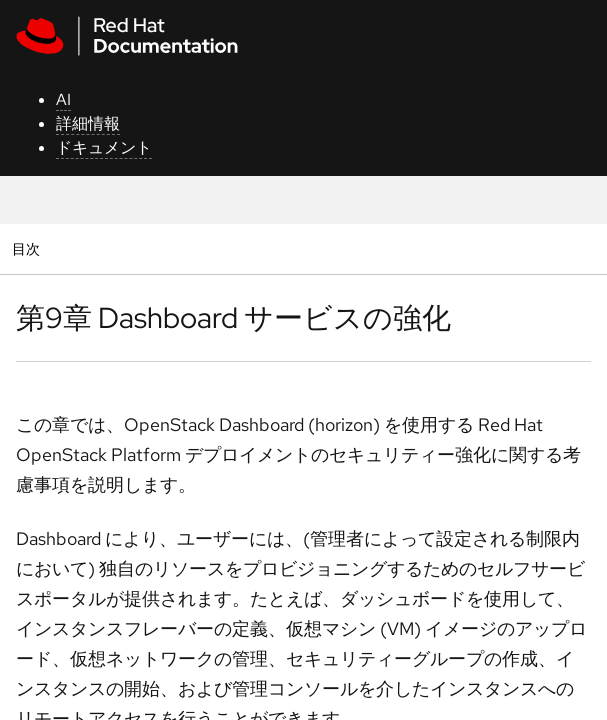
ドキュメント (104, 147)
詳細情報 (88, 123)
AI (63, 99)
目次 (28, 248)
